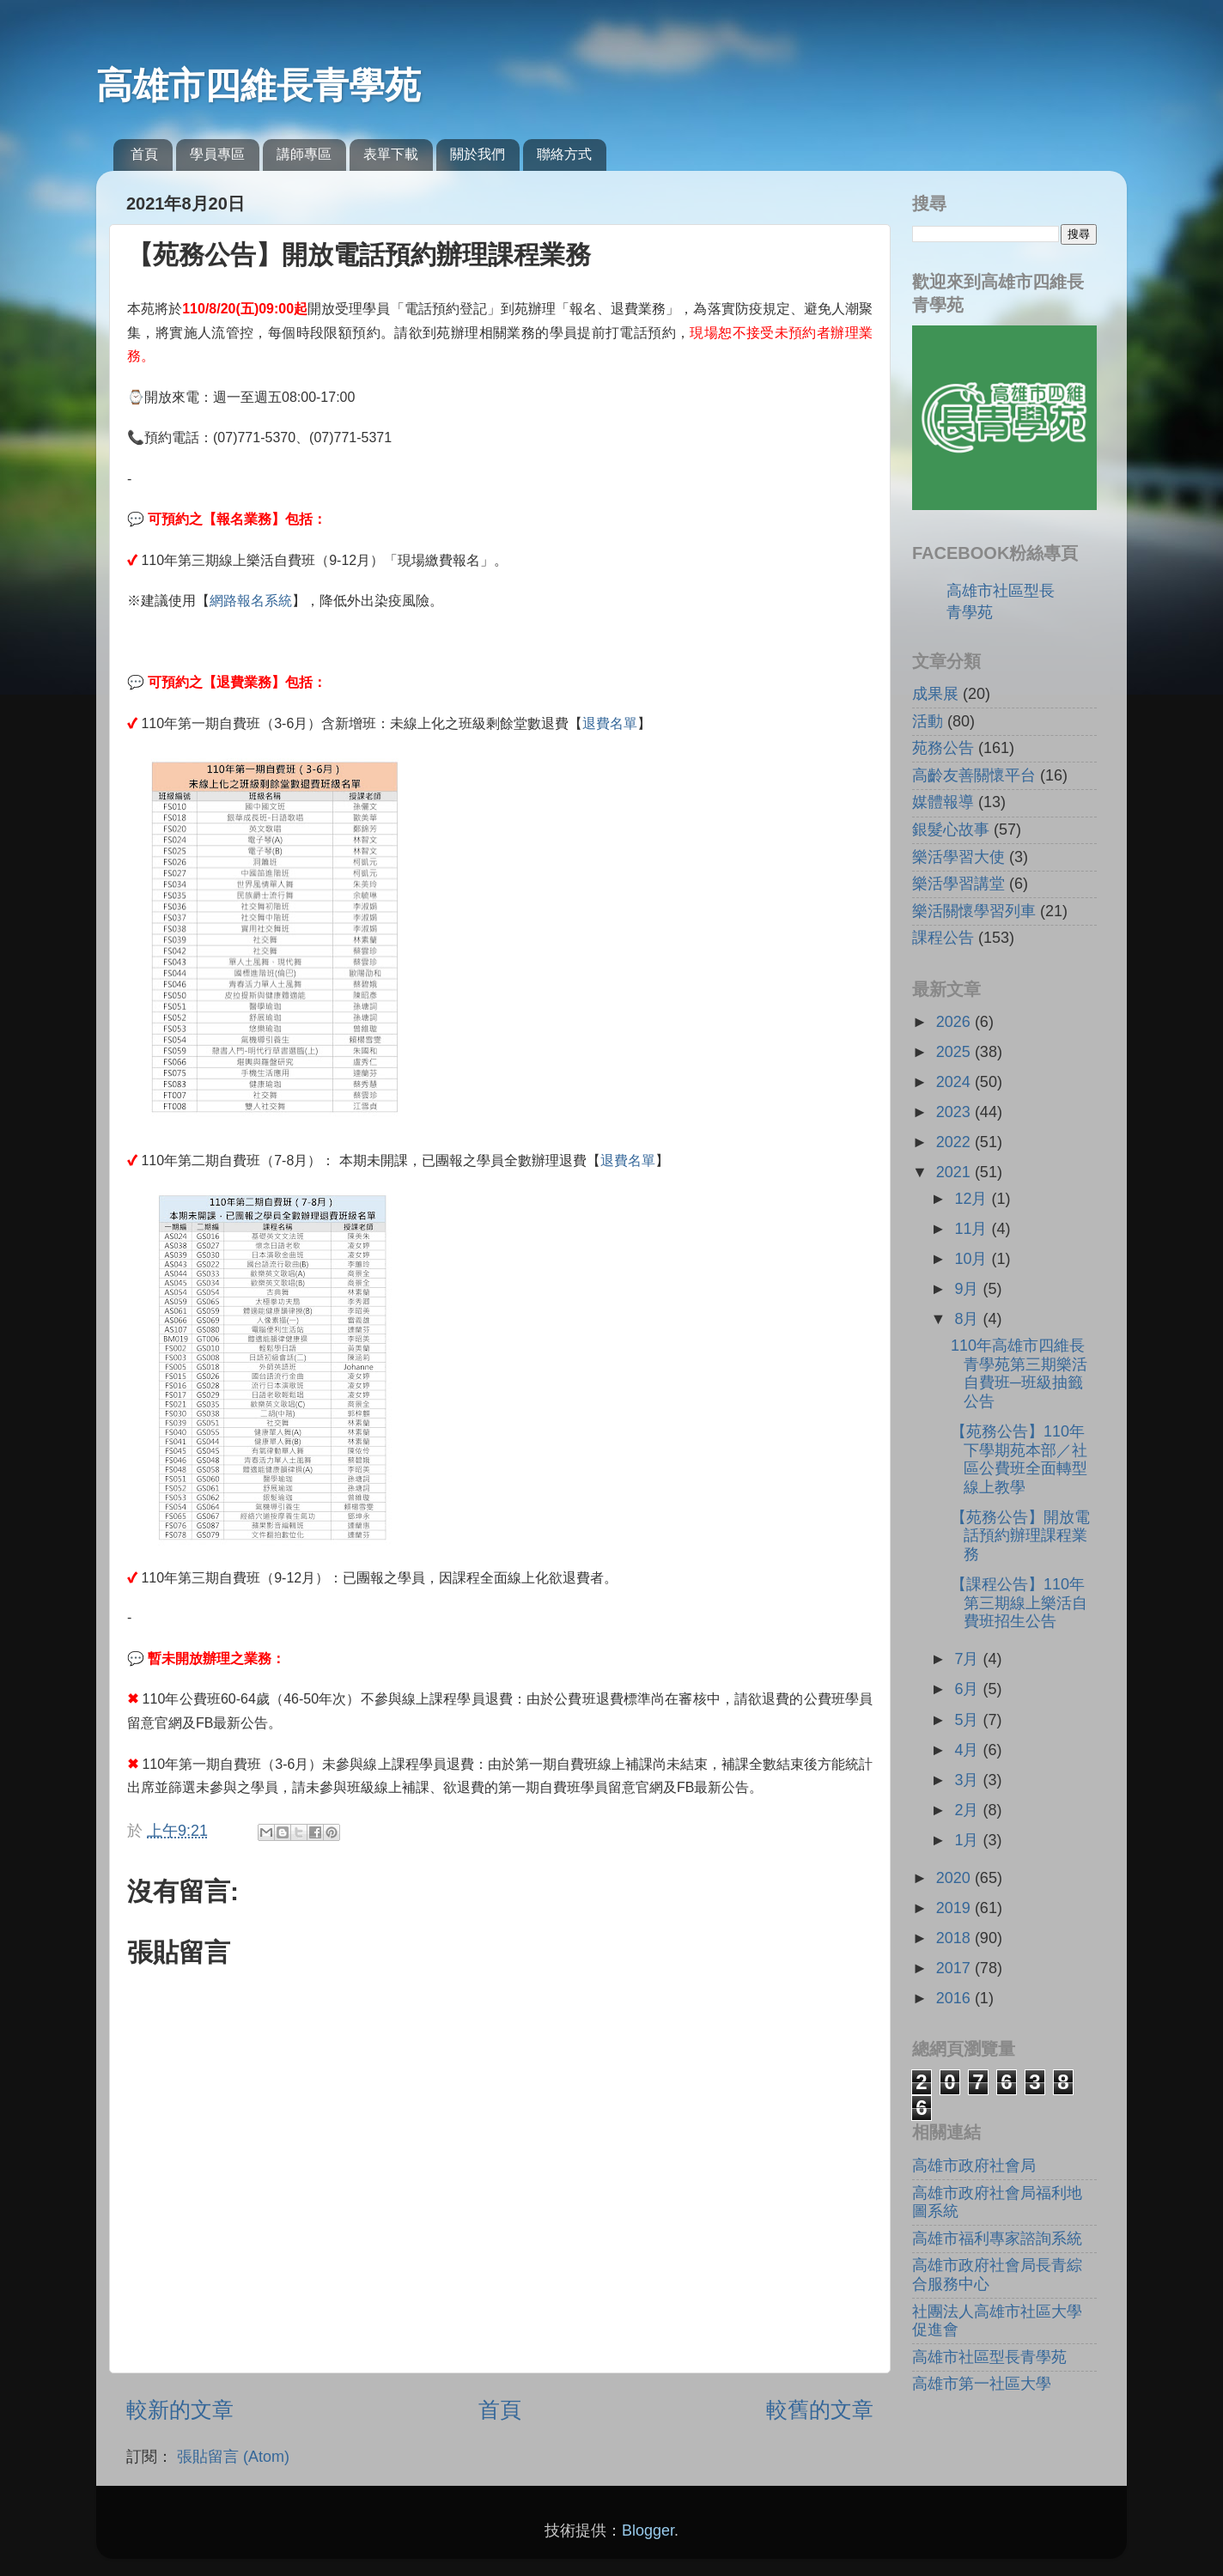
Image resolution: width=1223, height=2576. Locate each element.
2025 (955, 1051)
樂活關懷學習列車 (974, 911)
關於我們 (477, 154)
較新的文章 (180, 2409)
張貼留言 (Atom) (233, 2456)
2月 (968, 1810)
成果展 (935, 693)
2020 (955, 1877)
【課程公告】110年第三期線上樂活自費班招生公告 (1019, 1603)
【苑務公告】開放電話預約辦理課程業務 (1020, 1536)
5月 (968, 1719)
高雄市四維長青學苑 (258, 85)
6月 (968, 1689)
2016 (955, 1998)
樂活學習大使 (958, 857)
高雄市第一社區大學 (981, 2383)
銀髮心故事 (950, 829)
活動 (927, 721)
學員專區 (217, 154)
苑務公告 (943, 747)
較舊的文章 (819, 2409)
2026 (955, 1021)
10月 (972, 1258)
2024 (955, 1082)
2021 (955, 1172)
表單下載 (390, 154)
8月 (968, 1318)
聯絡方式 (564, 154)
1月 (968, 1840)
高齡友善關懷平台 (974, 775)
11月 (972, 1228)
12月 (972, 1198)
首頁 (144, 154)
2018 (955, 1938)
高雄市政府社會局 (974, 2165)
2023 (955, 1112)
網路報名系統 (251, 600)
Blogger (648, 2530)
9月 (968, 1288)
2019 (955, 1908)
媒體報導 (943, 802)
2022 (955, 1142)
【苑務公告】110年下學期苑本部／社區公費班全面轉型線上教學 (1019, 1459)
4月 (968, 1750)
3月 (968, 1780)
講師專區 (304, 154)
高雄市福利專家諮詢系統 (997, 2238)
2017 (955, 1968)
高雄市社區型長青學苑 (989, 2357)
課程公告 (943, 937)
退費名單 (609, 723)
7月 (968, 1659)
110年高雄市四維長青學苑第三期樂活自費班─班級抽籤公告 (1019, 1373)
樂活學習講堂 (958, 883)
